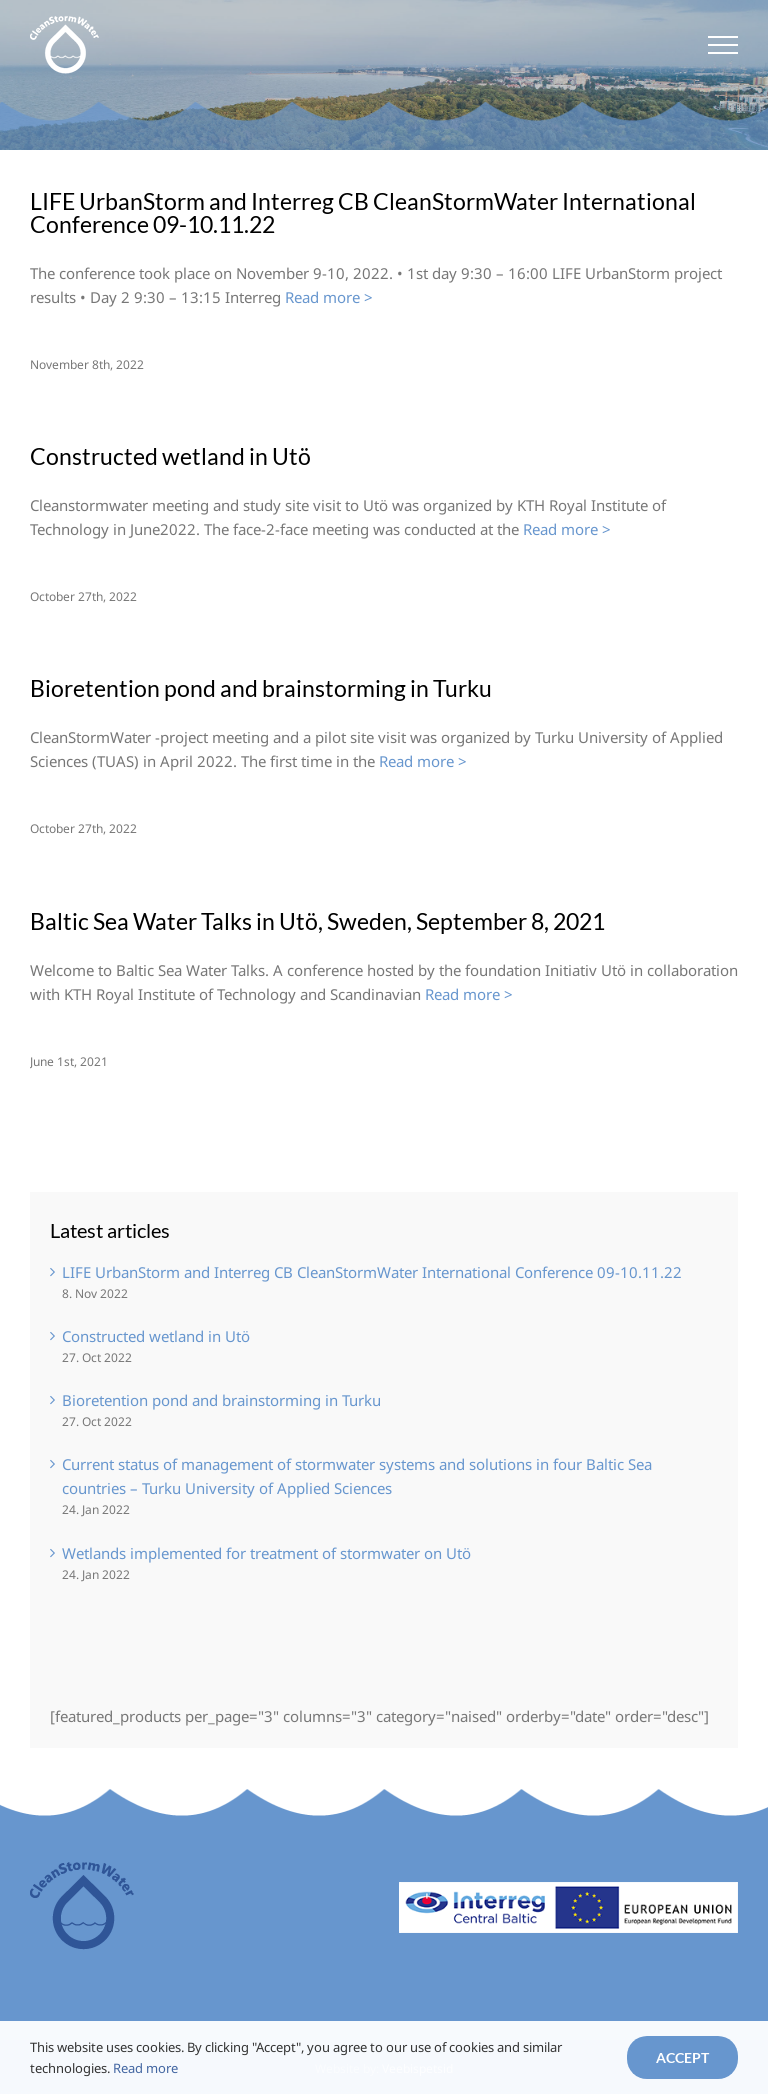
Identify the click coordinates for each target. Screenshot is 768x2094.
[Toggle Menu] (723, 45)
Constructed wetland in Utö (170, 456)
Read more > (329, 297)
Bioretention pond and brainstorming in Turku (261, 688)
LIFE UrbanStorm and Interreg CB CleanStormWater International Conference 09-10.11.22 (363, 212)
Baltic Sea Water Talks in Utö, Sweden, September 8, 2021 (317, 921)
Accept (682, 2057)
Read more (145, 2068)
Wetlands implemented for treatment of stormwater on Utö (266, 1553)
